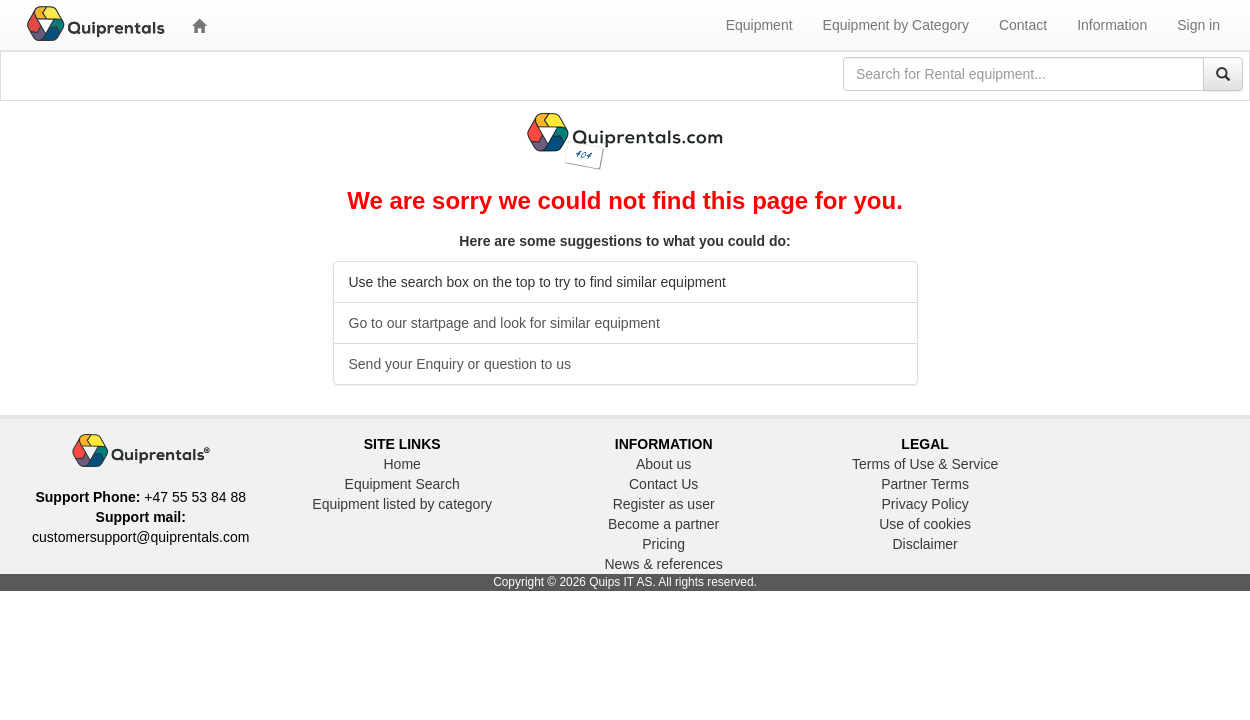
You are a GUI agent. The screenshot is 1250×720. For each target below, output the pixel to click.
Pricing (663, 544)
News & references (663, 564)
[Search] (1223, 74)
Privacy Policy (925, 504)
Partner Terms (925, 484)
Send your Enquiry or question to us (460, 364)
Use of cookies (925, 524)
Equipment (759, 25)
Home (402, 464)
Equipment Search (402, 484)
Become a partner (663, 524)
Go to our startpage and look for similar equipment (504, 323)
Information (1112, 25)
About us (663, 464)
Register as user (664, 504)
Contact (1023, 25)
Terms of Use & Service (925, 464)
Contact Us (663, 484)
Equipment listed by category (402, 504)
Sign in (1198, 25)
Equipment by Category (896, 25)
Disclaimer (924, 544)
